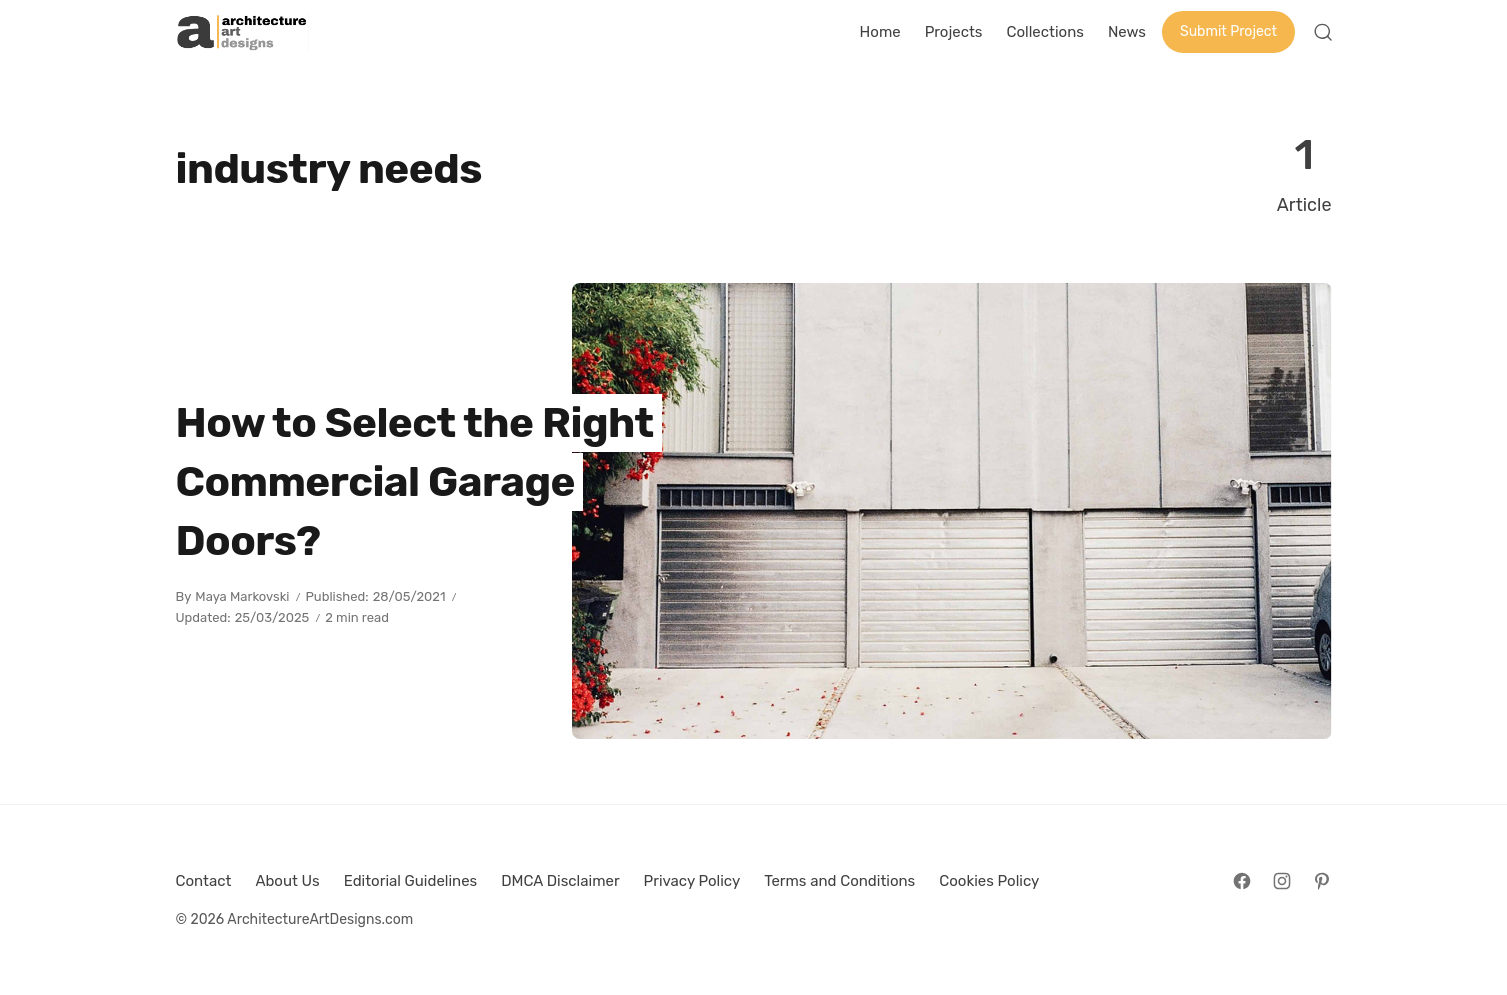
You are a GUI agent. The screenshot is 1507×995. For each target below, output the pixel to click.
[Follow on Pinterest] (1322, 881)
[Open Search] (1323, 32)
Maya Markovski (242, 596)
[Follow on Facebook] (1242, 881)
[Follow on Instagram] (1282, 881)
